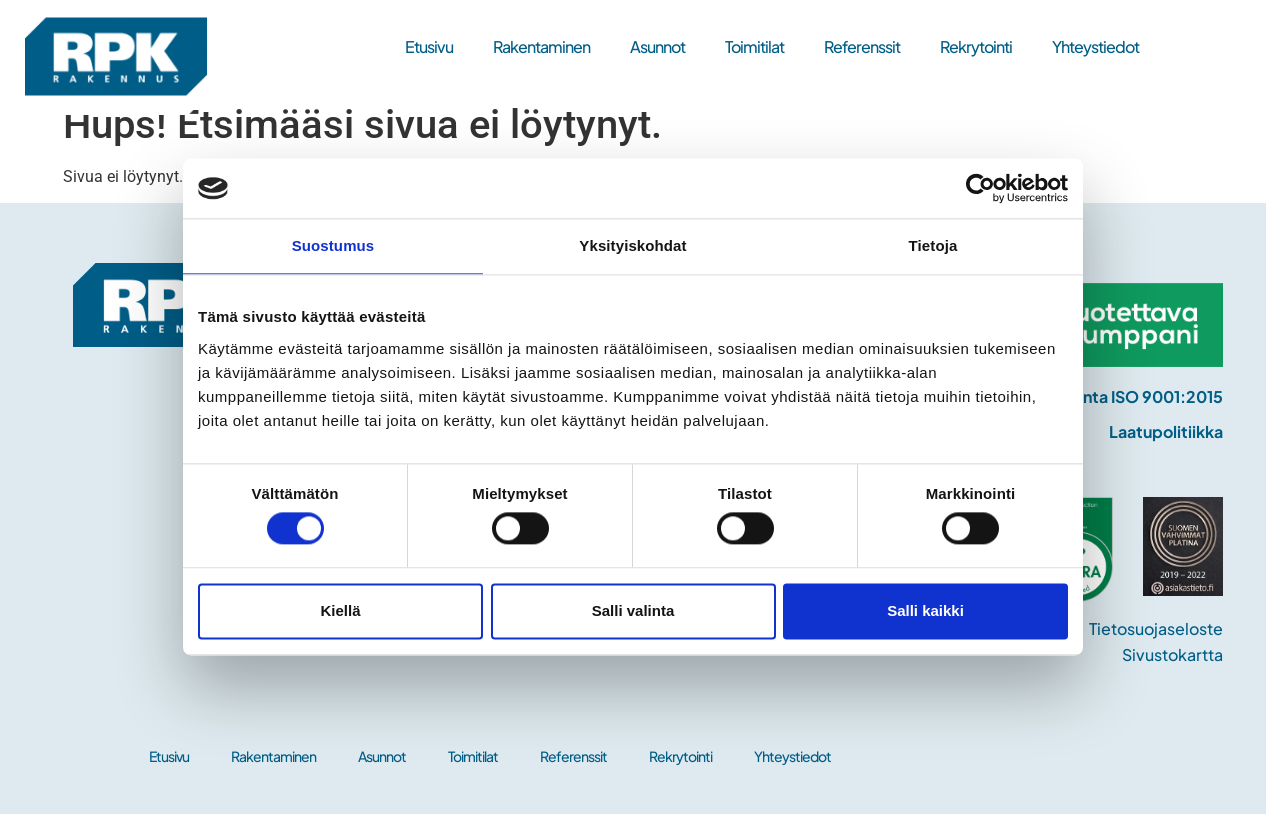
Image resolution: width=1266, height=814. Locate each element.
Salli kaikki (925, 610)
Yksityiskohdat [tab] (632, 245)
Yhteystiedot (1095, 46)
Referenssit (862, 46)
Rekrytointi (976, 46)
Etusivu (429, 46)
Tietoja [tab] (933, 245)
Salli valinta (633, 610)
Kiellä (340, 610)
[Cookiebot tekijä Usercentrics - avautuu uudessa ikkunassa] (980, 188)
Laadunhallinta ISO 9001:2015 (1110, 396)
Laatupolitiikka (1166, 431)
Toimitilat (754, 46)
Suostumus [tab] (333, 245)
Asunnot (657, 46)
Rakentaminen (541, 46)
